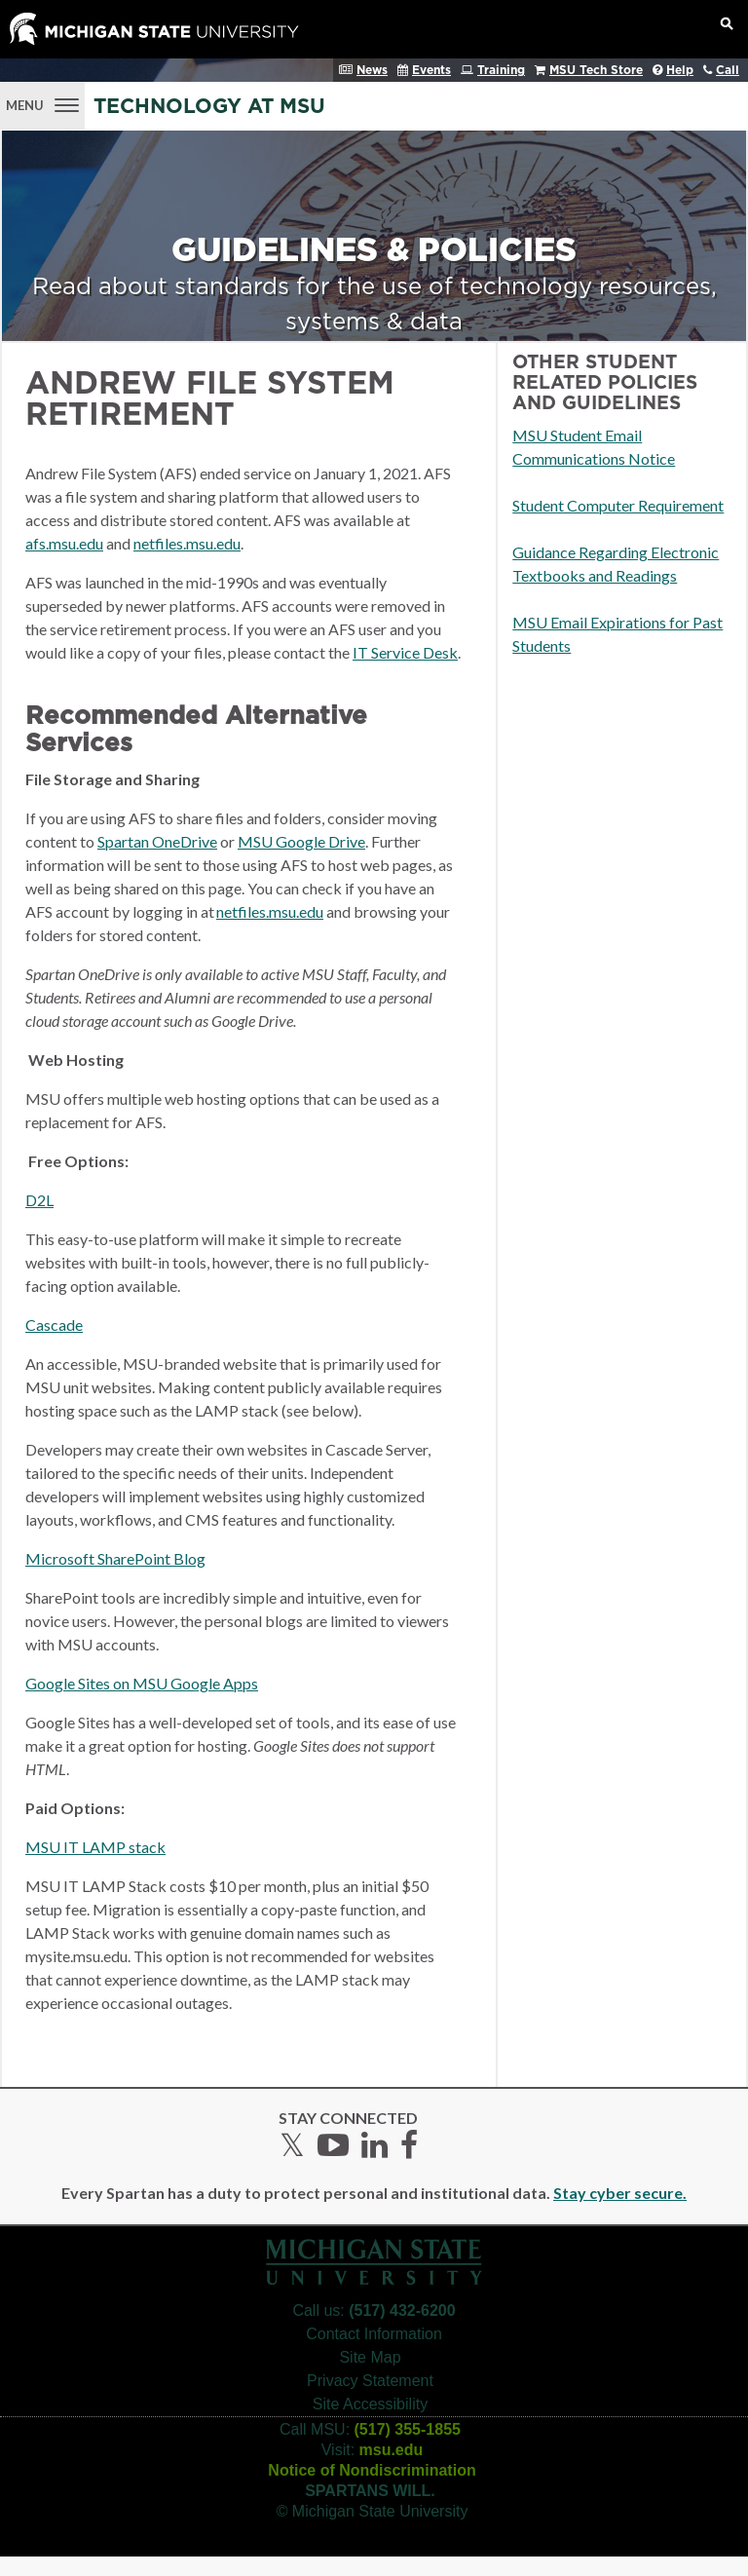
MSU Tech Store (596, 70)
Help (679, 70)
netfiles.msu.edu (187, 543)
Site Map (369, 2357)
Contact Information (374, 2334)
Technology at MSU (209, 106)
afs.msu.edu (64, 543)
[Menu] (42, 103)
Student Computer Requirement (618, 505)
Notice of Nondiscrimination (371, 2470)
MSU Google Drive (301, 841)
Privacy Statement (370, 2380)
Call (727, 70)
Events (431, 70)
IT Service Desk (405, 652)
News (372, 70)
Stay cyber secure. (620, 2192)
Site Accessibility (370, 2404)
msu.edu (391, 2450)
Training (501, 70)
